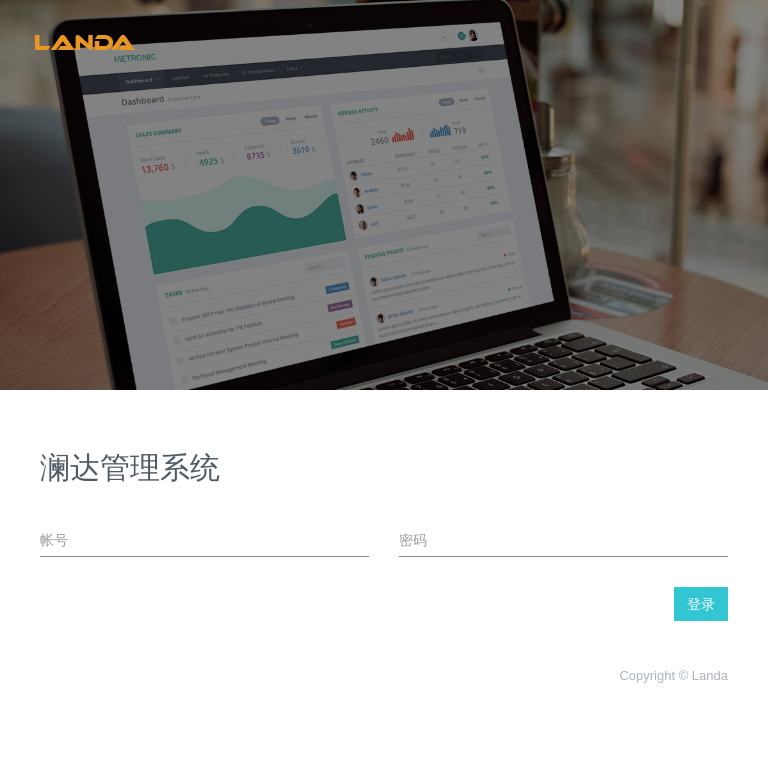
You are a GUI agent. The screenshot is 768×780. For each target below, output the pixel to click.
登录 (701, 604)
